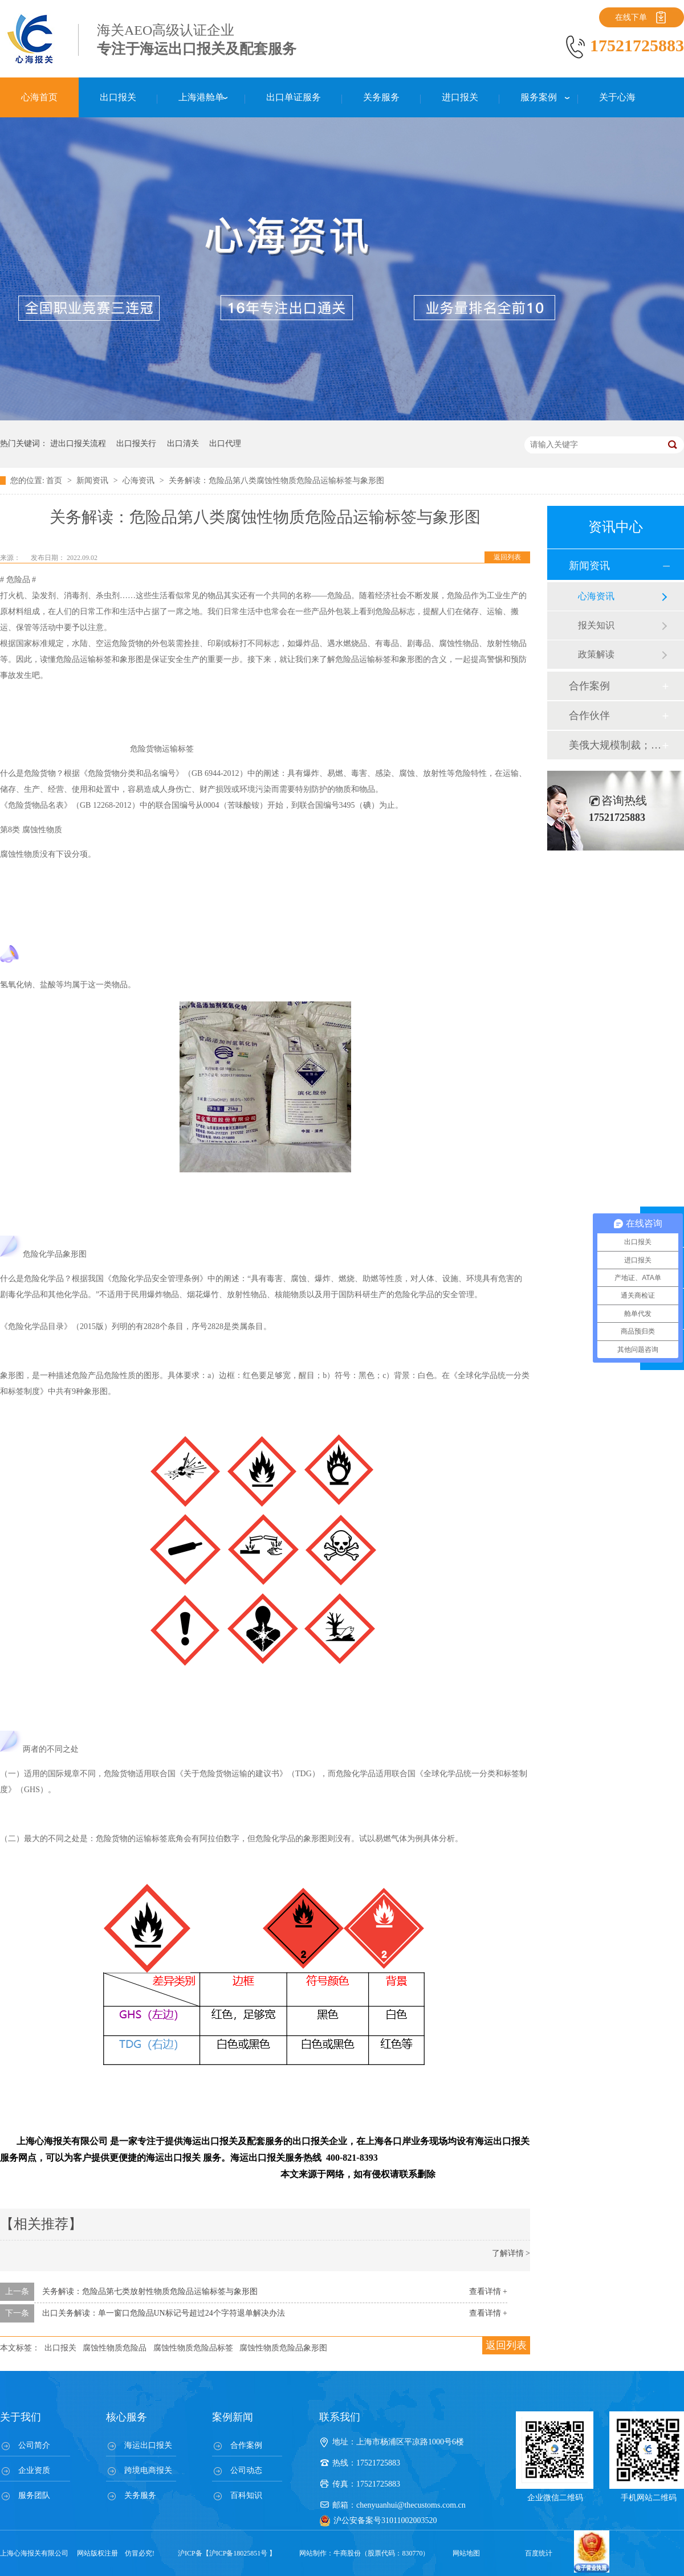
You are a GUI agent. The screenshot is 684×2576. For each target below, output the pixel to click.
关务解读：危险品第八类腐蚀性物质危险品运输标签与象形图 (276, 480)
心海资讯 (140, 480)
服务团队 (34, 2495)
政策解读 (596, 654)
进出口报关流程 (78, 443)
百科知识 (246, 2495)
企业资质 (34, 2470)
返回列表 (507, 557)
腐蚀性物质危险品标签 (193, 2348)
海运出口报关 (148, 2445)
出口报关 (60, 2348)
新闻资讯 (93, 480)
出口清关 (183, 443)
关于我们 (20, 2417)
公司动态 (246, 2470)
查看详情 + (488, 2291)
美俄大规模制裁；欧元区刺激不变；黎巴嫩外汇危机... (615, 745)
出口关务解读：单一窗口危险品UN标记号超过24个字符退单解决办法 (163, 2313)
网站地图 (466, 2553)
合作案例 (589, 686)
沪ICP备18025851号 (238, 2553)
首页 (55, 480)
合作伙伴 (589, 715)
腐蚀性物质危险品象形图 (283, 2348)
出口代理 (225, 443)
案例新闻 (232, 2417)
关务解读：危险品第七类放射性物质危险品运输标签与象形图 (150, 2291)
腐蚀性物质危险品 (114, 2348)
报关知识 (596, 625)
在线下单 (631, 17)
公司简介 (34, 2445)
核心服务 (126, 2417)
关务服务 (140, 2495)
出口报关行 (136, 443)
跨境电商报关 (148, 2470)
